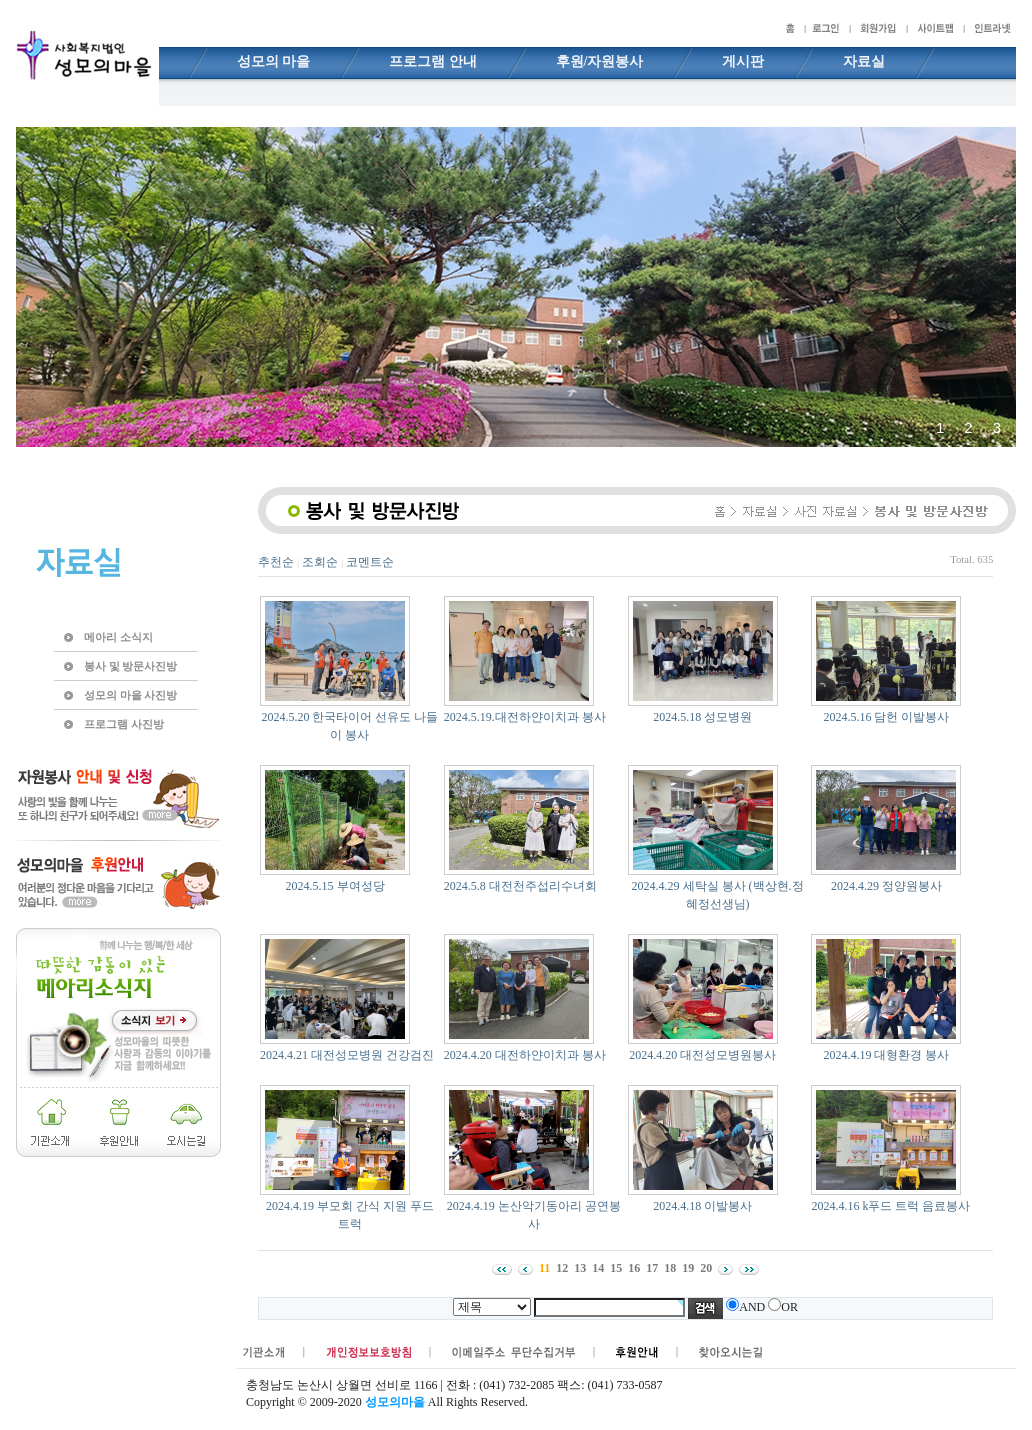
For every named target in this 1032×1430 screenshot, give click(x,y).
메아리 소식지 (118, 637)
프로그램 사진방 (124, 724)
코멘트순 (370, 562)
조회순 (320, 562)
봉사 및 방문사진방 (130, 666)
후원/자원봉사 (600, 61)
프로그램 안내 (433, 61)
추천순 (276, 562)
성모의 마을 (274, 61)
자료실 (864, 61)
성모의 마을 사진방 (130, 695)
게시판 (743, 61)
